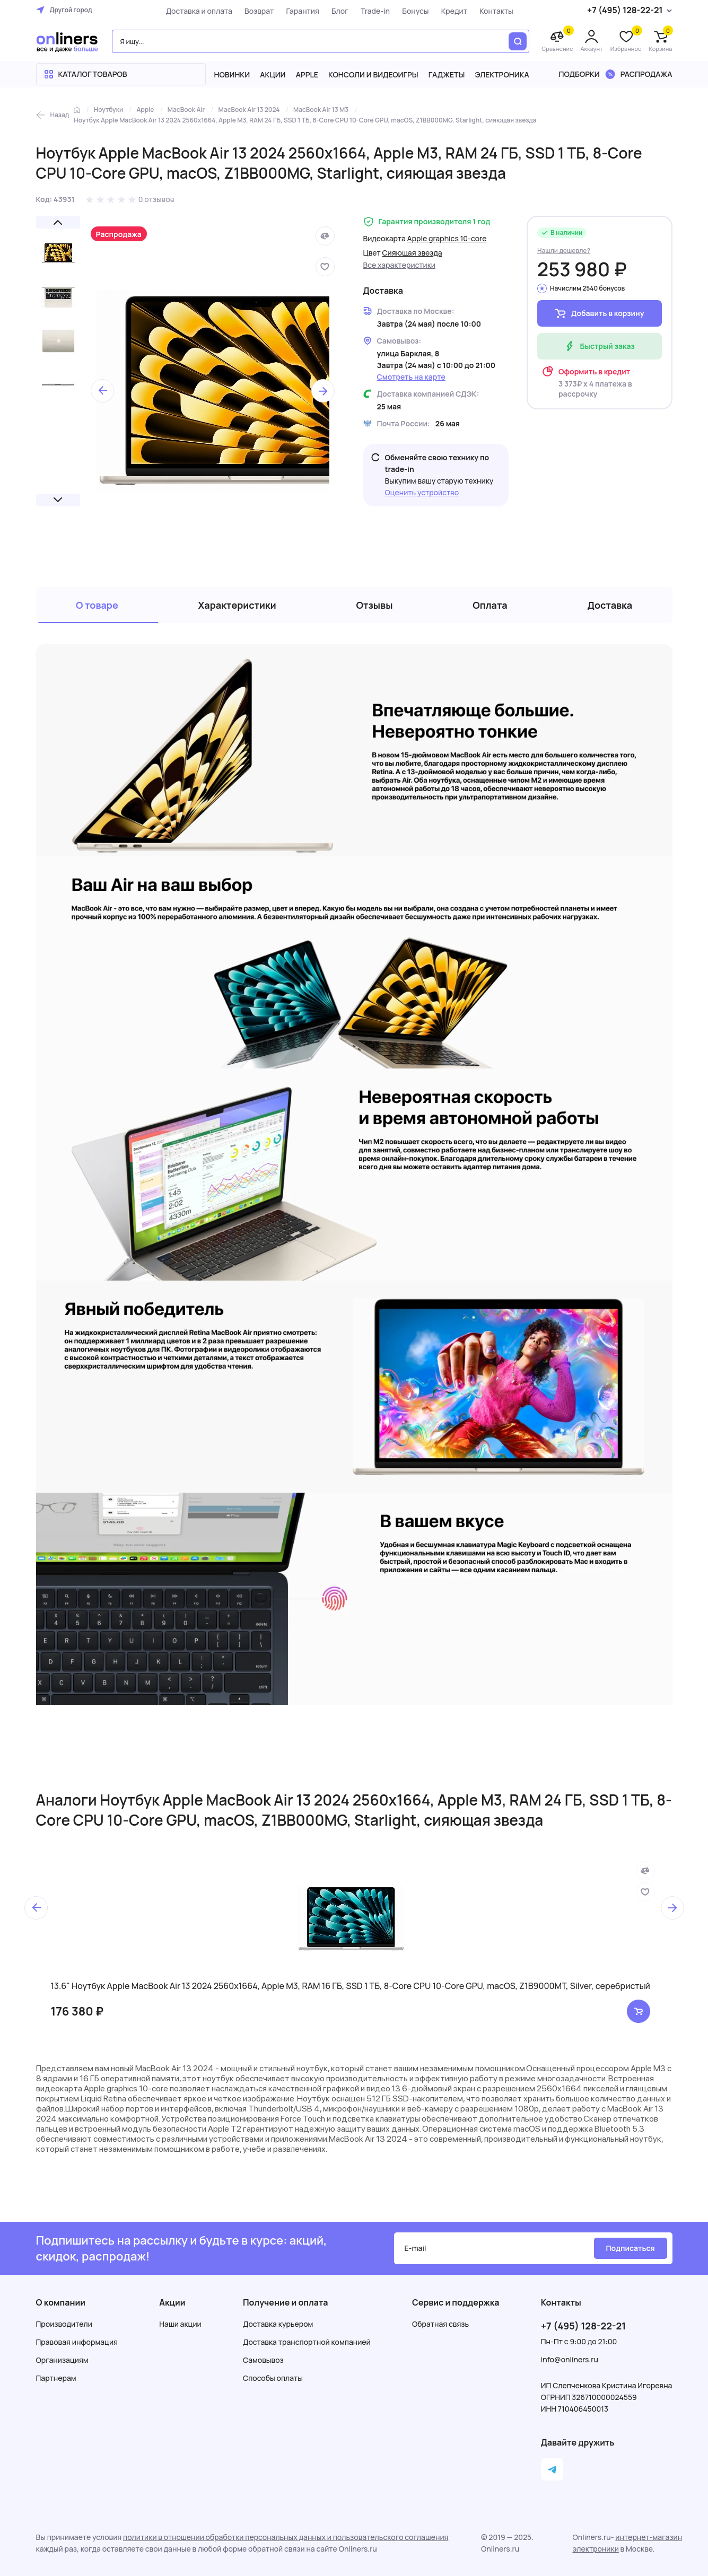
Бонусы (415, 11)
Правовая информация (77, 2342)
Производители (64, 2324)
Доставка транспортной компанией (307, 2342)
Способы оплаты (273, 2378)
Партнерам (56, 2378)
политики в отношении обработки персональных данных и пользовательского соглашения (285, 2537)
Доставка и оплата (199, 11)
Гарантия (302, 11)
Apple (307, 74)
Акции (272, 74)
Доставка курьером (278, 2324)
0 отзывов (156, 199)
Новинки (232, 74)
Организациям (62, 2360)
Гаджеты (447, 74)
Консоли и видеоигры (373, 74)
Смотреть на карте (411, 377)
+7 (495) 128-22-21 (583, 2325)
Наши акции (180, 2324)
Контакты (496, 11)
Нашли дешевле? (563, 250)
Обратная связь (440, 2324)
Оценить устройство (422, 492)
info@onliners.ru (569, 2359)
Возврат (259, 11)
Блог (339, 11)
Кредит (454, 11)
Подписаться (630, 2248)
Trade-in (375, 11)
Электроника (502, 74)
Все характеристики (399, 265)
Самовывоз (263, 2360)
